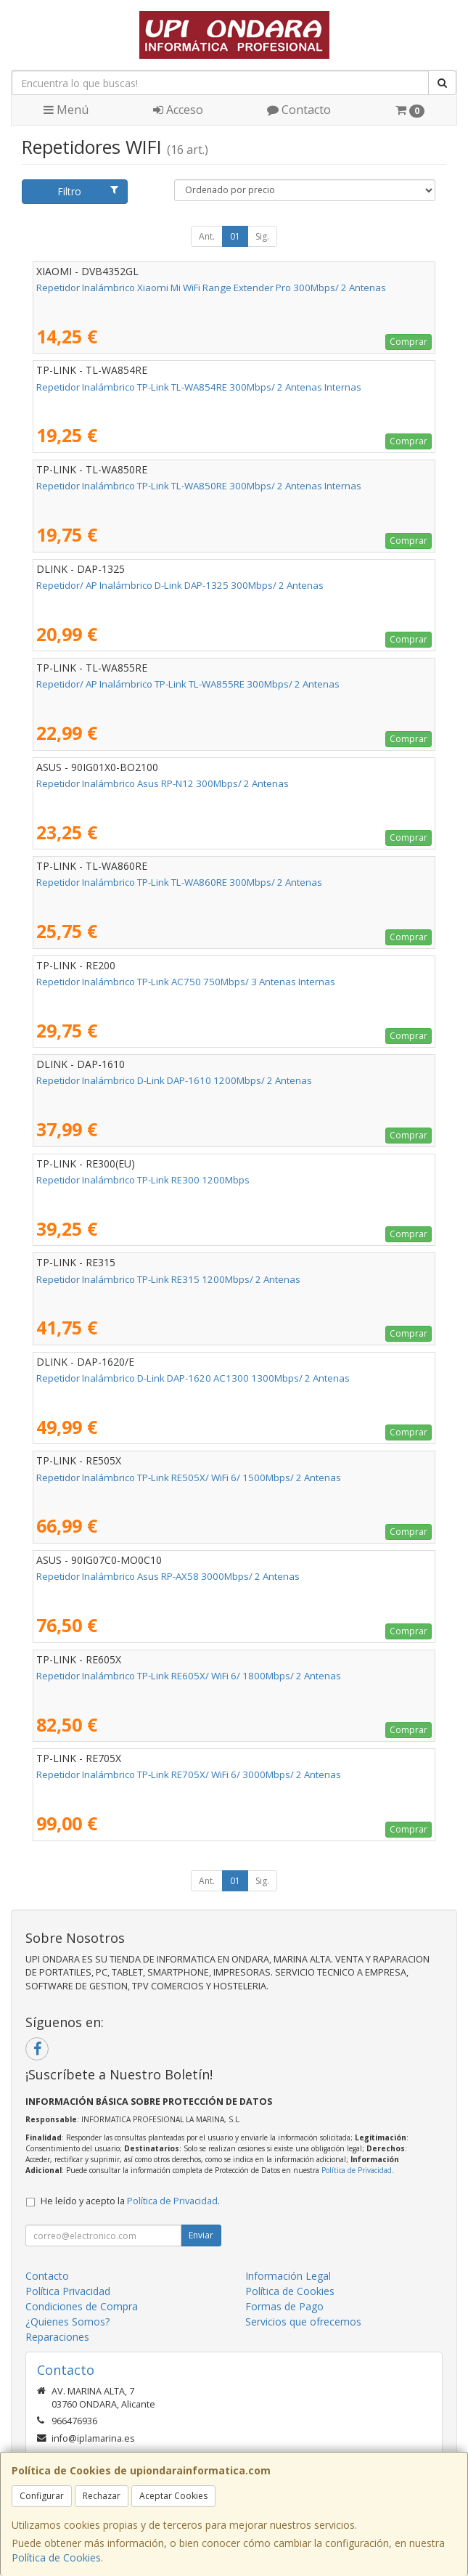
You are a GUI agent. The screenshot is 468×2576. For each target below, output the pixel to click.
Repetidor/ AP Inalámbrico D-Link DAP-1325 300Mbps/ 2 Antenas (180, 585)
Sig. (262, 236)
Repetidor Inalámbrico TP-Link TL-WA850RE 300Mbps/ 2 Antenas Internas (198, 485)
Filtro (87, 191)
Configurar (42, 2496)
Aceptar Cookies (173, 2496)
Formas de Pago (284, 2306)
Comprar (408, 341)
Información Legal (288, 2276)
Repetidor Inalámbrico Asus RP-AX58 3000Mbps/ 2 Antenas (168, 1576)
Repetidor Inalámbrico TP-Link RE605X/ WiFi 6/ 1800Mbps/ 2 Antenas (188, 1675)
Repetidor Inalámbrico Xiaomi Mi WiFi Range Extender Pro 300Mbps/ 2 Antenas (211, 287)
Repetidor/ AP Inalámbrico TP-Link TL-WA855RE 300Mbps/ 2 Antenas (188, 683)
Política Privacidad (67, 2291)
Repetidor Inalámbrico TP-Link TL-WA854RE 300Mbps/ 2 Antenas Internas (198, 387)
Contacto (299, 110)
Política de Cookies (56, 2557)
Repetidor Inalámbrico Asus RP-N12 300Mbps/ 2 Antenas (162, 783)
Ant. (207, 236)
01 (235, 236)
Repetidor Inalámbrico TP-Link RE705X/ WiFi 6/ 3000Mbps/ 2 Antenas (188, 1774)
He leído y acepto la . (130, 2201)
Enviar (201, 2235)
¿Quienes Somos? (67, 2321)
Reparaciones (57, 2337)
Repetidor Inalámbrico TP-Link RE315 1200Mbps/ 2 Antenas (168, 1279)
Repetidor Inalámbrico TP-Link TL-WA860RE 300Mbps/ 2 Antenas (179, 882)
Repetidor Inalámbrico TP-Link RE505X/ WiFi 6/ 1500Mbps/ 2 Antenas (188, 1477)
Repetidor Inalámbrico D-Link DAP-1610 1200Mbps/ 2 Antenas (174, 1080)
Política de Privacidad (356, 2170)
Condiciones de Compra (81, 2306)
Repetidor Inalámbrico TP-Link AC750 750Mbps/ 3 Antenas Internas (185, 981)
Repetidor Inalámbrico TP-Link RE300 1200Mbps (143, 1179)
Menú (66, 110)
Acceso (178, 110)
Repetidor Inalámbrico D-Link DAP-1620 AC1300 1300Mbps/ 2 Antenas (193, 1378)
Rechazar (101, 2496)
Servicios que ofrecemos (303, 2321)
